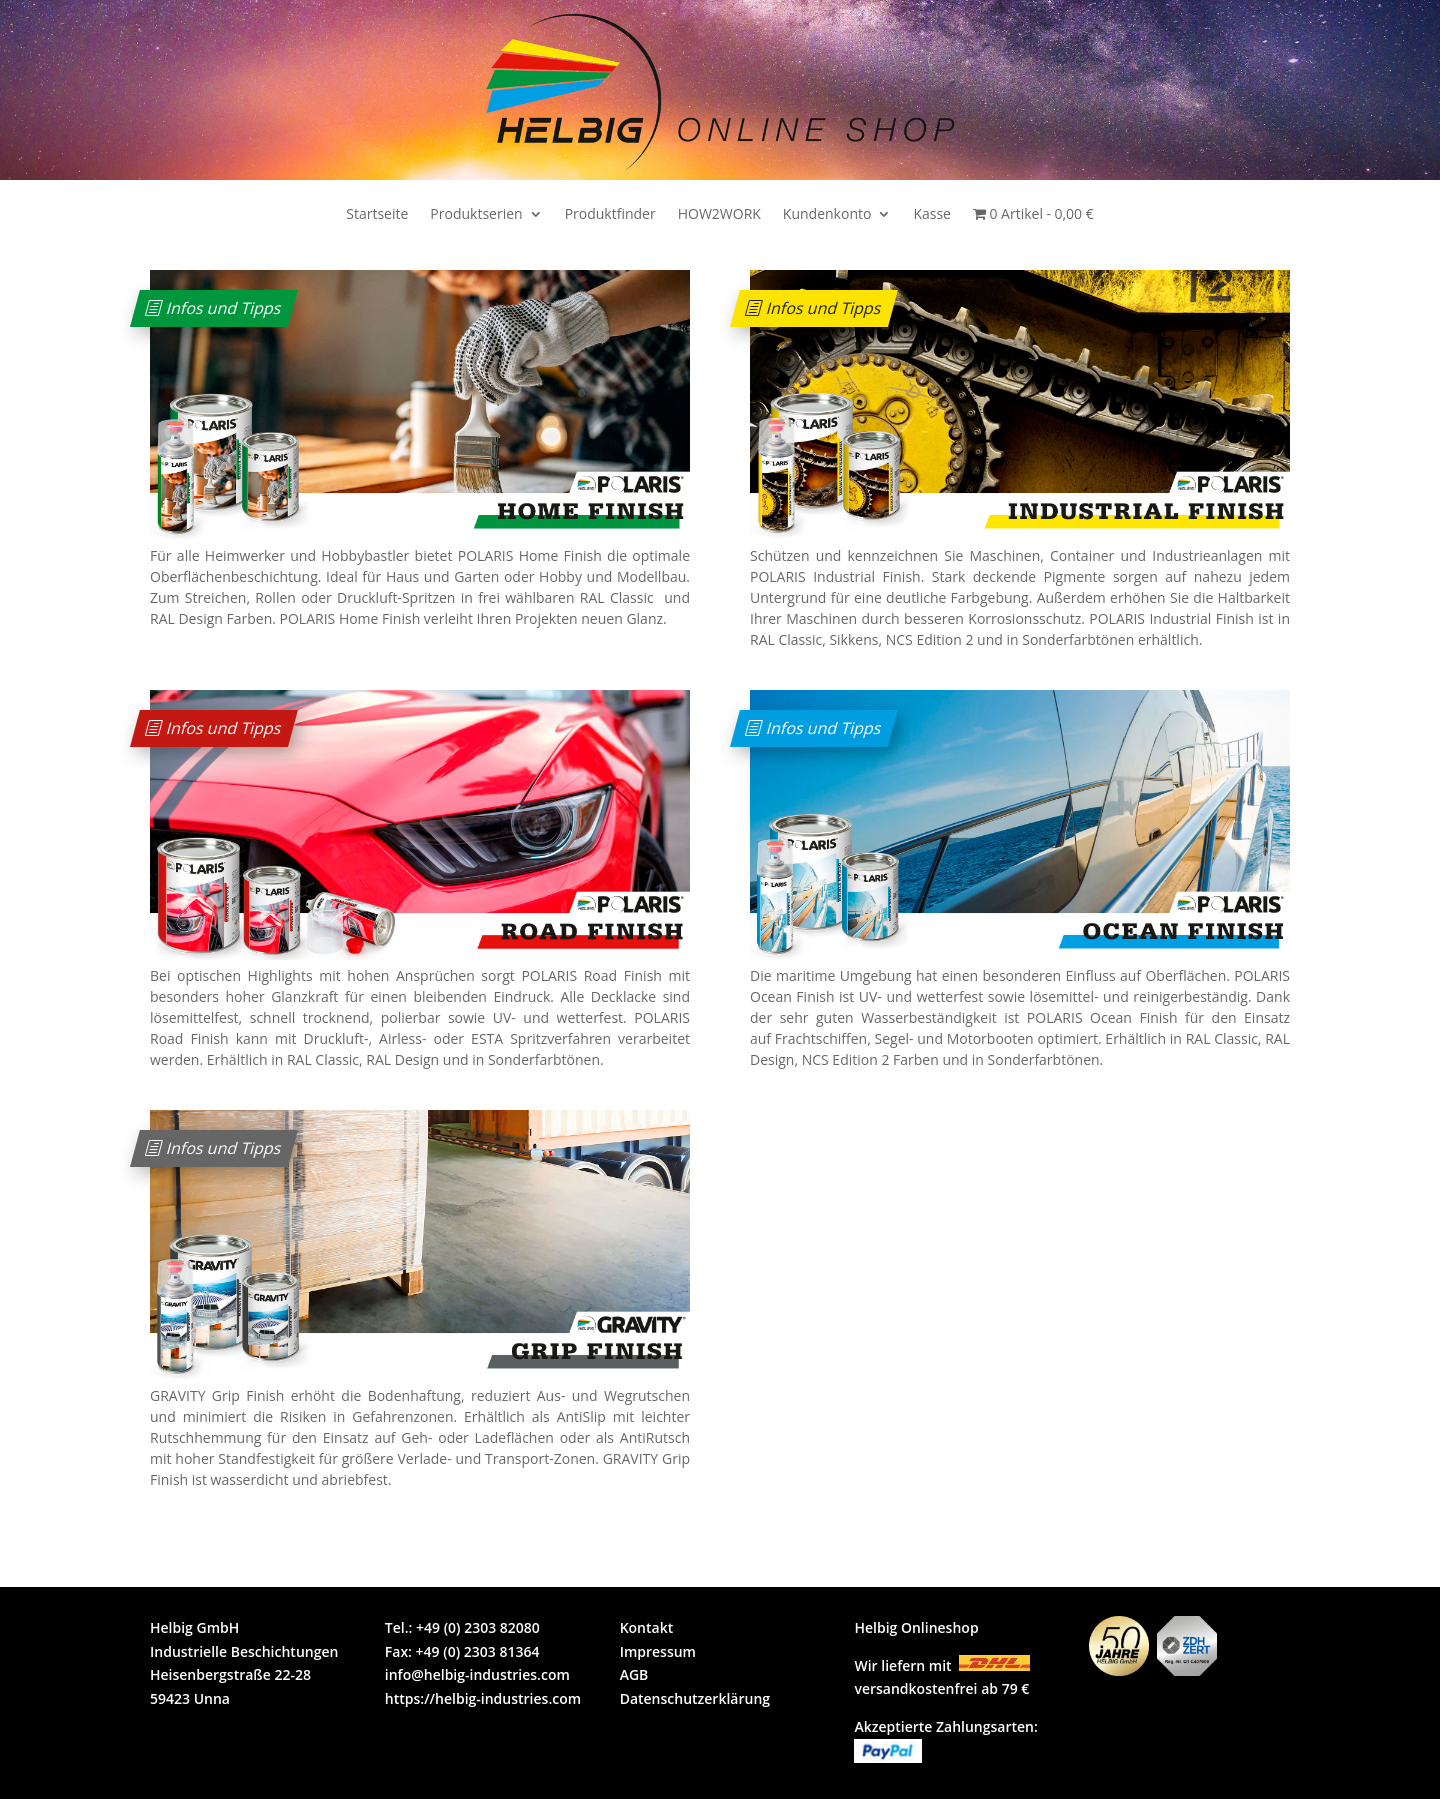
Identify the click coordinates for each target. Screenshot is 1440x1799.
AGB (634, 1674)
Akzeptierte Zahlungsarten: (945, 1726)
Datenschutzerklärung (695, 1698)
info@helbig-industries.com (477, 1674)
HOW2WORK (719, 215)
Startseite (377, 215)
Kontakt (647, 1627)
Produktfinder (610, 215)
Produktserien (476, 215)
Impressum (658, 1651)
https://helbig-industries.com (483, 1698)
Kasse (932, 215)
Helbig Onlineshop (916, 1627)
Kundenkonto (827, 215)
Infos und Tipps (224, 307)
